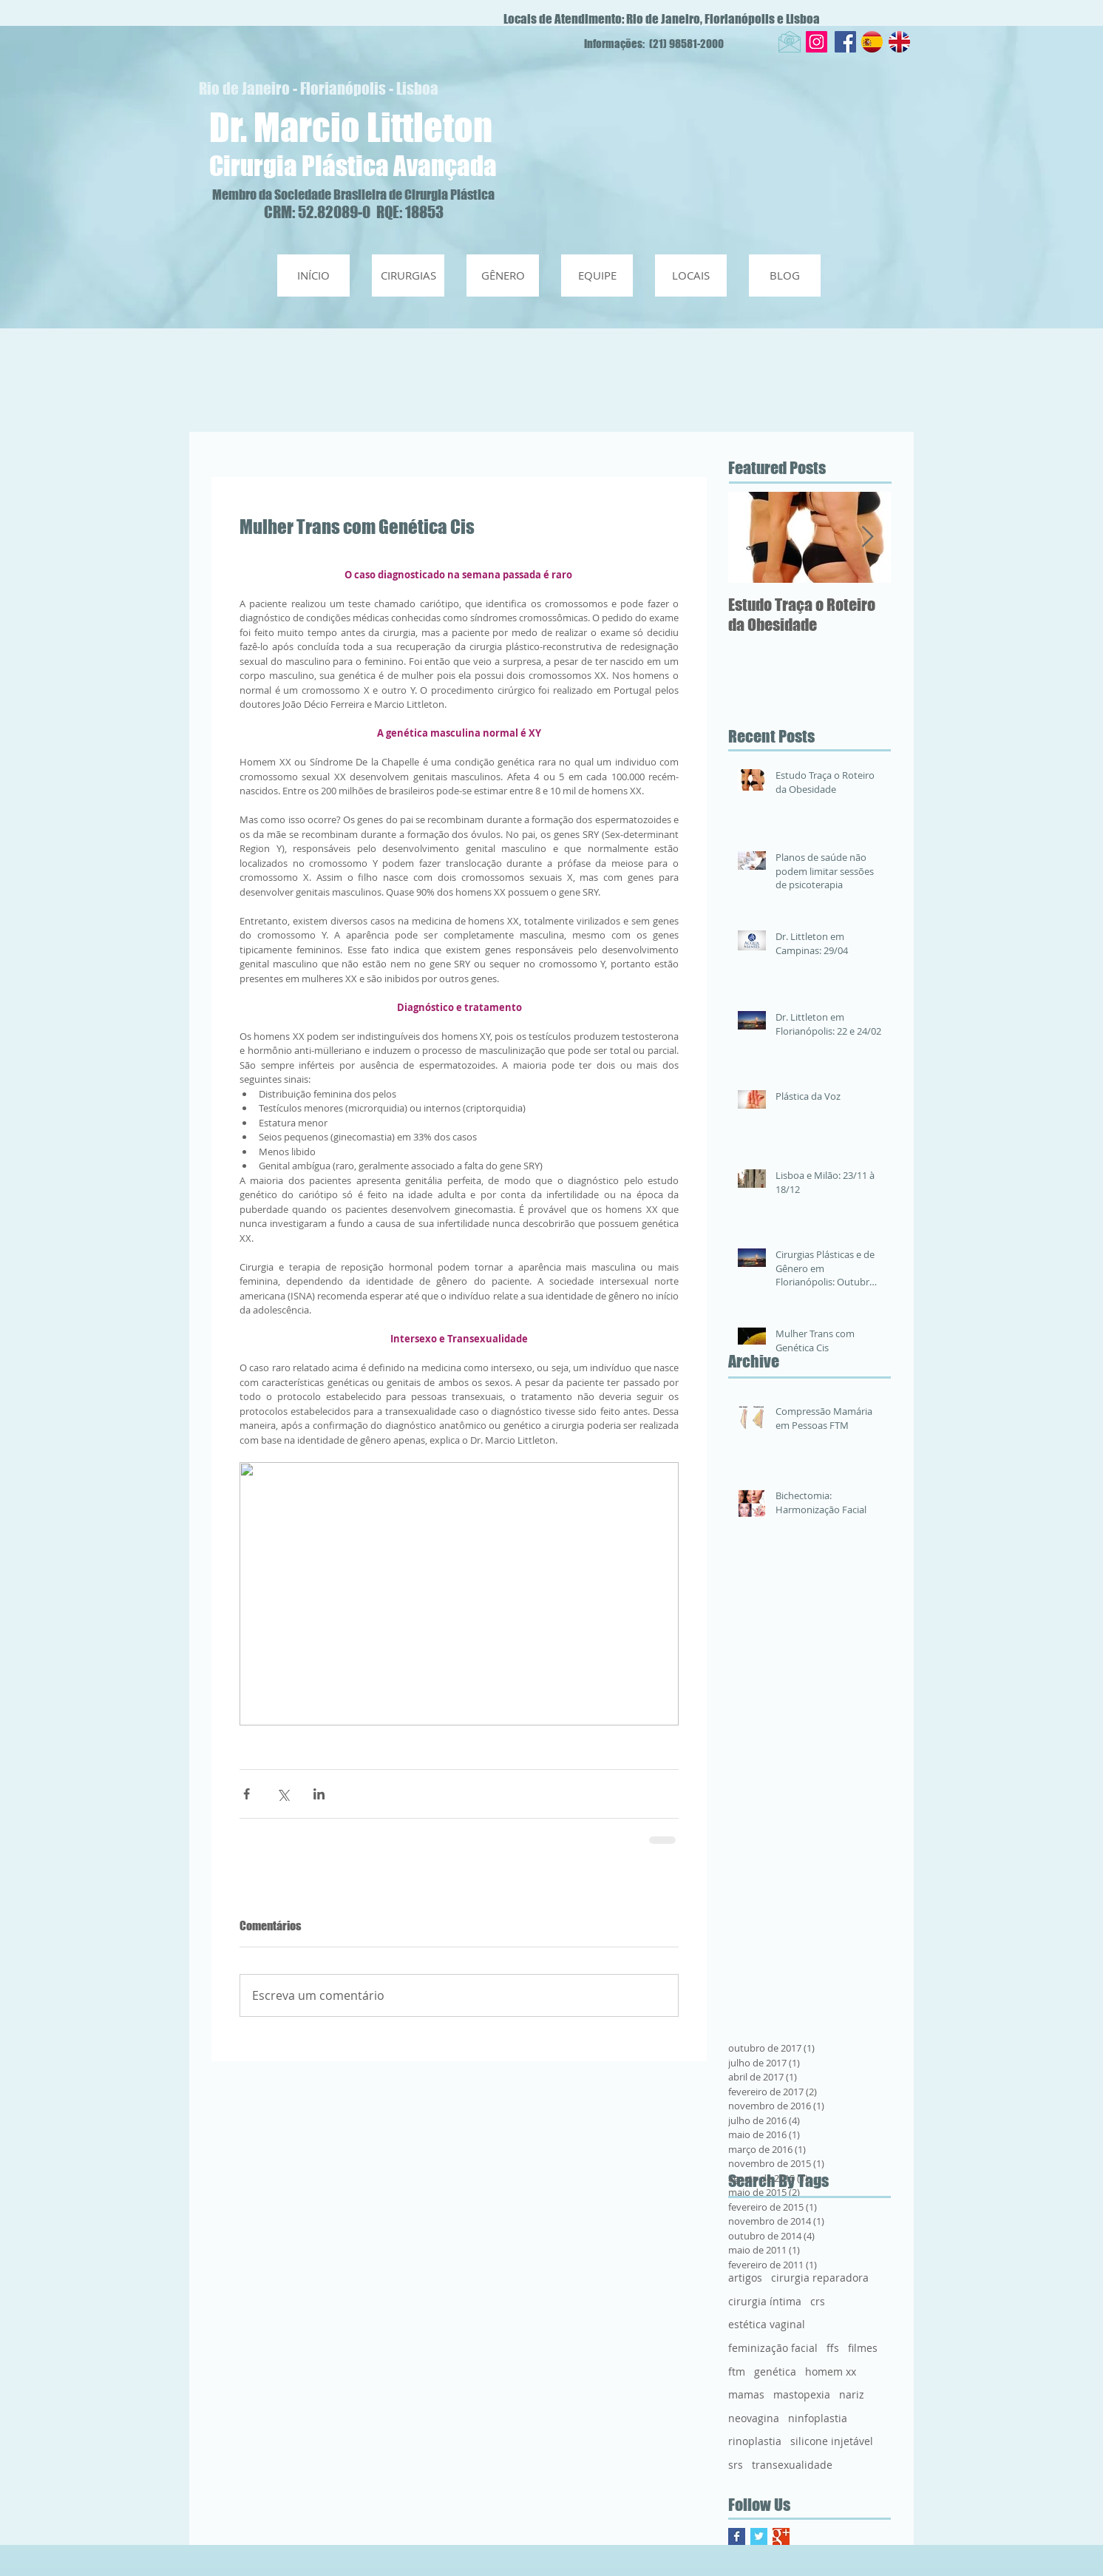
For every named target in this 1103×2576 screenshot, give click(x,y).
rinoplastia (754, 2441)
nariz (851, 2394)
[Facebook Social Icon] (845, 42)
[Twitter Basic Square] (758, 2536)
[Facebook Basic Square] (736, 2536)
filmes (863, 2348)
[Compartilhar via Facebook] (247, 1794)
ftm (736, 2371)
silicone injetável (831, 2441)
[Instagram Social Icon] (816, 42)
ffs (833, 2348)
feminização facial (773, 2348)
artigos (745, 2278)
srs (735, 2465)
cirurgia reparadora (820, 2278)
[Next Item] (867, 537)
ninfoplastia (817, 2418)
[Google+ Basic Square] (781, 2536)
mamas (746, 2394)
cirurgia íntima (764, 2301)
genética (775, 2371)
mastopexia (801, 2394)
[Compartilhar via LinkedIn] (319, 1794)
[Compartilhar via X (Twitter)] (283, 1794)
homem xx (830, 2371)
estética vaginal (766, 2324)
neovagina (753, 2418)
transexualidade (792, 2465)
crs (817, 2301)
